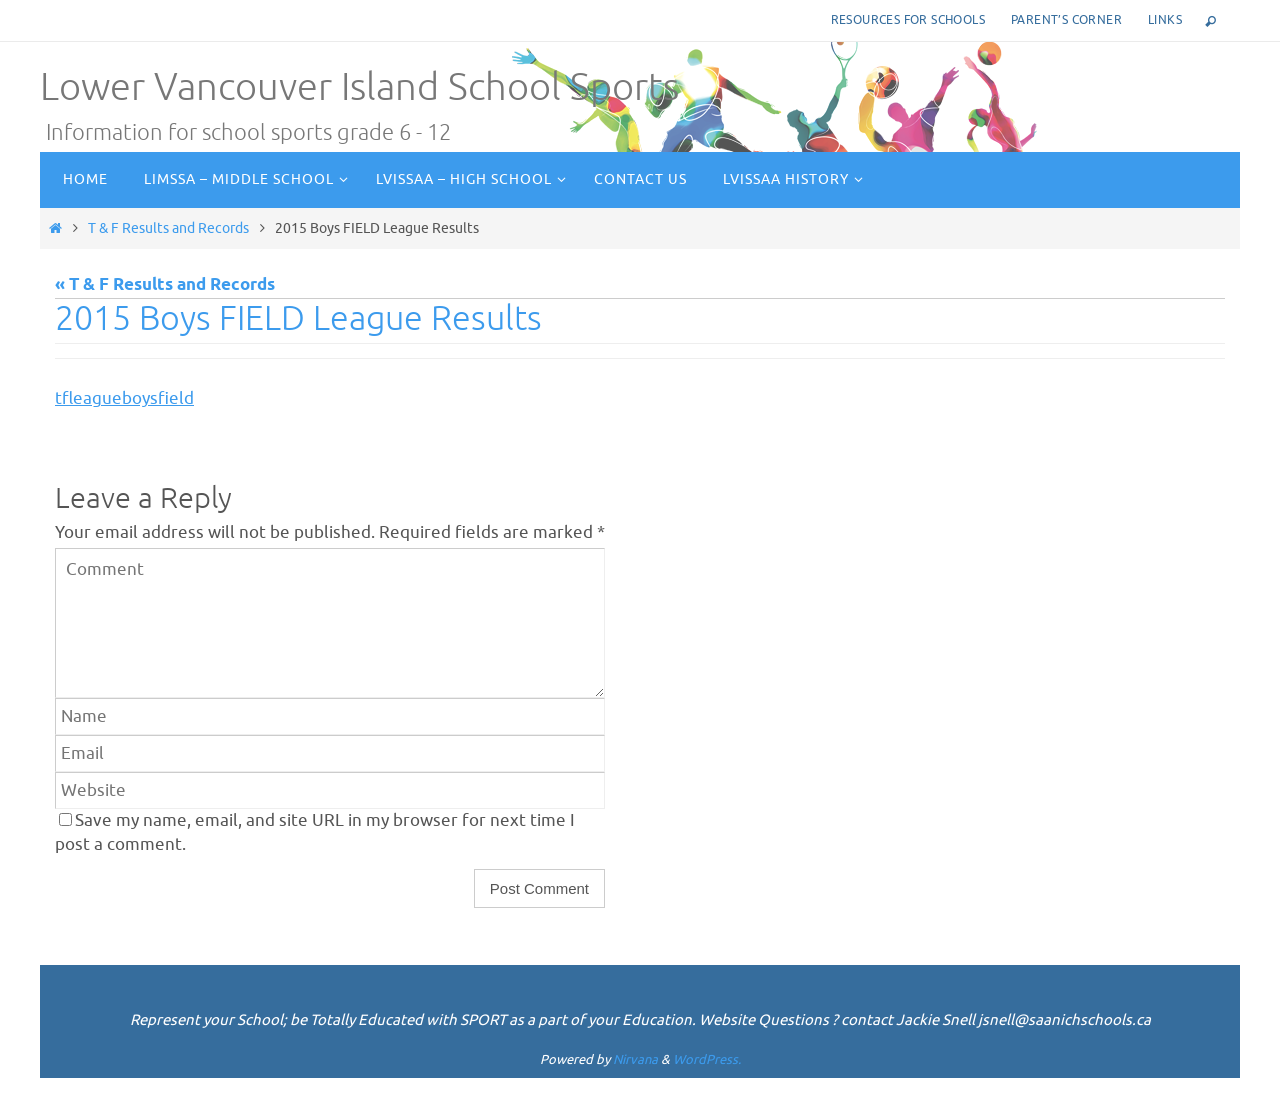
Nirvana (635, 1059)
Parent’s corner (1066, 20)
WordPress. (707, 1059)
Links (1165, 20)
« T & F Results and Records (165, 285)
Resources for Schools (908, 20)
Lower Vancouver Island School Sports (359, 87)
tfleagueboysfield (124, 398)
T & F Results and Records (168, 228)
